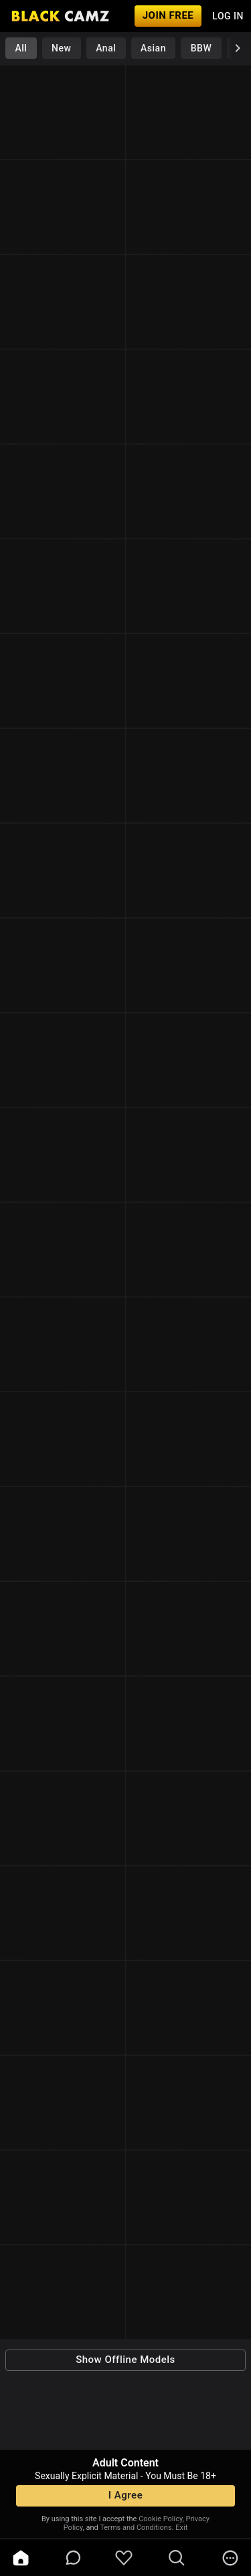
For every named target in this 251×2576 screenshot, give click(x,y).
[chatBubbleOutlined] (73, 2557)
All (21, 48)
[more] (230, 2558)
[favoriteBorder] (124, 2558)
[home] (20, 2558)
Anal (106, 48)
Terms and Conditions (135, 2527)
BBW (201, 48)
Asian (153, 48)
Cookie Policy (160, 2519)
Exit (181, 2527)
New (61, 48)
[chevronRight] (237, 48)
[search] (176, 2558)
